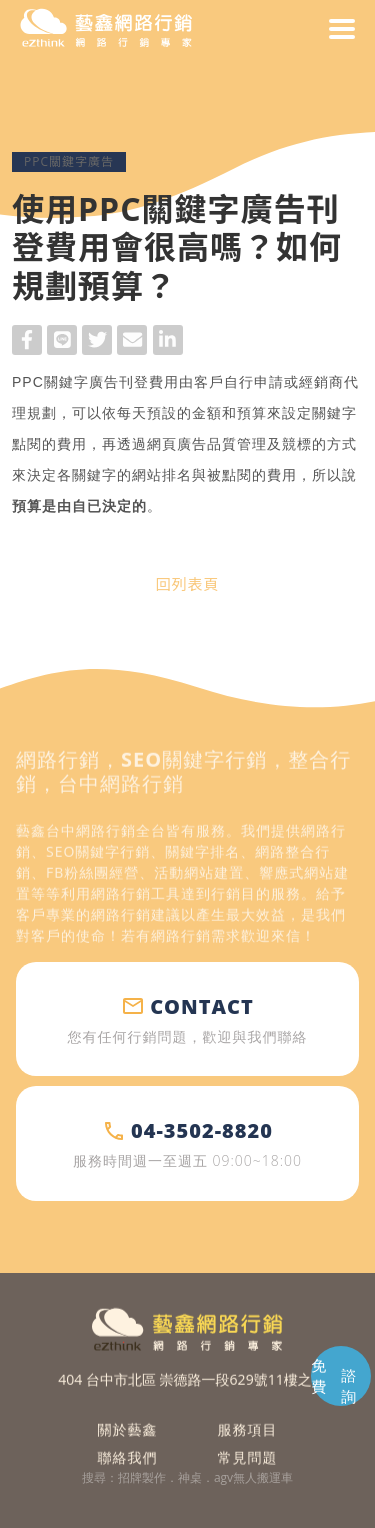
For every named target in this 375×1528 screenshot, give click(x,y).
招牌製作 (142, 1477)
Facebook (27, 342)
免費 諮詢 (334, 1380)
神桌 (190, 1477)
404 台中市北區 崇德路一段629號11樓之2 (188, 1394)
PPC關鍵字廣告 (69, 161)
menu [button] (342, 29)
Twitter (97, 342)
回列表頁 (187, 584)
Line (62, 342)
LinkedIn (168, 342)
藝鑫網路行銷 (106, 29)
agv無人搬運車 (253, 1477)
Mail (132, 342)
